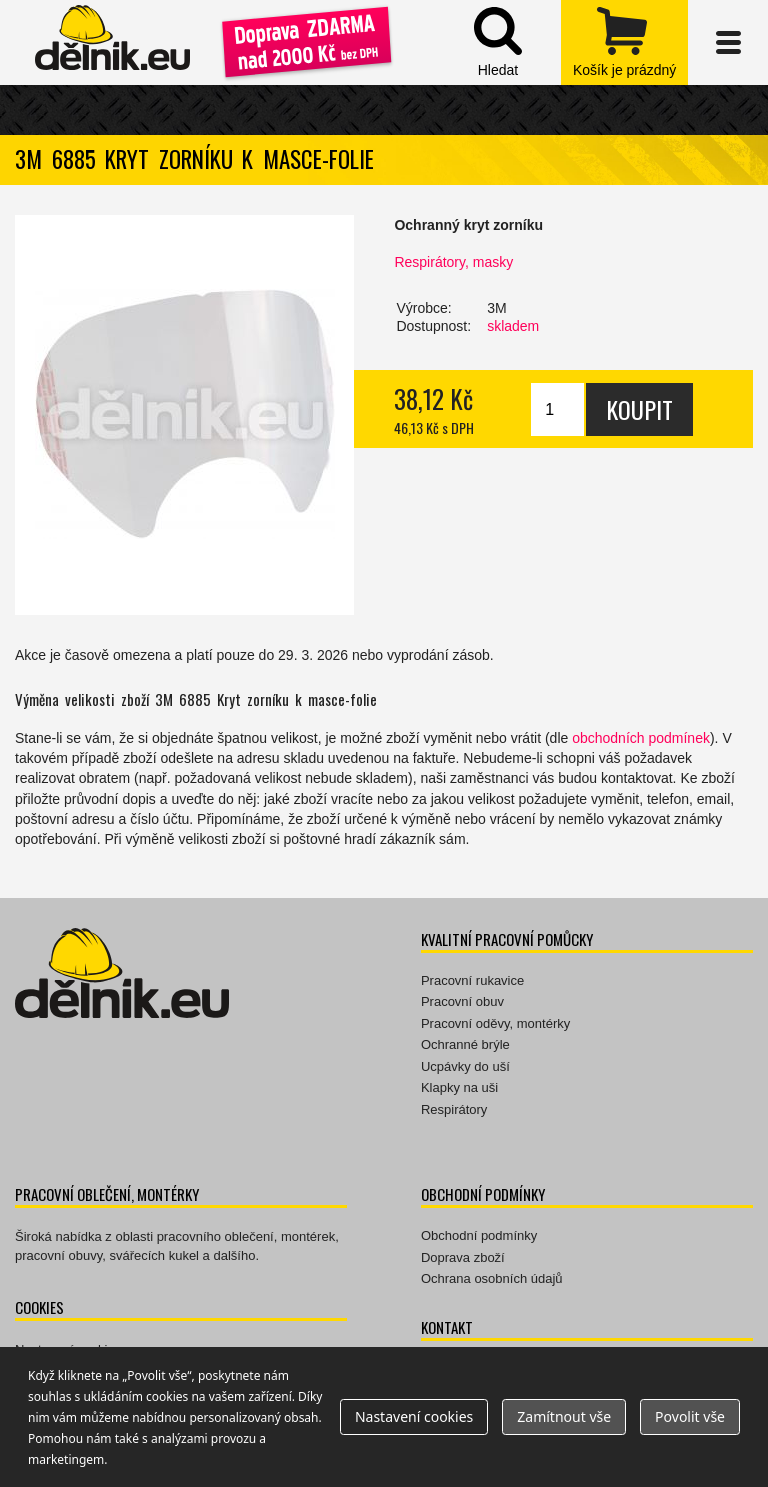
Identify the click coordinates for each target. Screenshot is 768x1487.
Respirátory (454, 1109)
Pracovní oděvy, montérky (495, 1023)
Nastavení (414, 1416)
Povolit (690, 1416)
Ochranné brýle (465, 1044)
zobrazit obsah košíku (624, 42)
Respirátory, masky (453, 262)
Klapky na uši (459, 1087)
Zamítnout (564, 1416)
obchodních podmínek (641, 738)
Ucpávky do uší (465, 1066)
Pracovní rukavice (472, 980)
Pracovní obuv (462, 1001)
